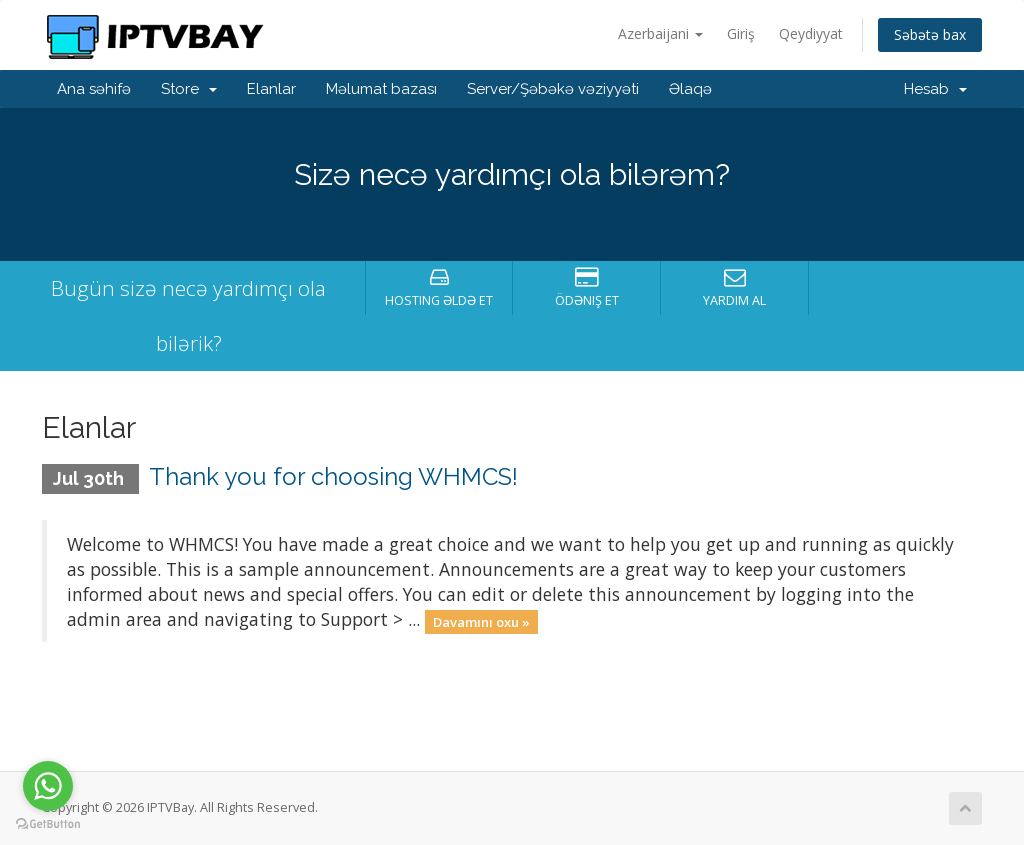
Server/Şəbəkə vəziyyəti (553, 89)
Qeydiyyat (811, 33)
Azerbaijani (660, 33)
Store (189, 89)
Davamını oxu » (481, 621)
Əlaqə (690, 89)
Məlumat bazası (381, 89)
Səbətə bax (930, 34)
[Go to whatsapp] (48, 786)
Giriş (741, 33)
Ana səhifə (94, 89)
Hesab (935, 89)
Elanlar (271, 89)
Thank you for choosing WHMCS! (333, 476)
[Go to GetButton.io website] (48, 824)
